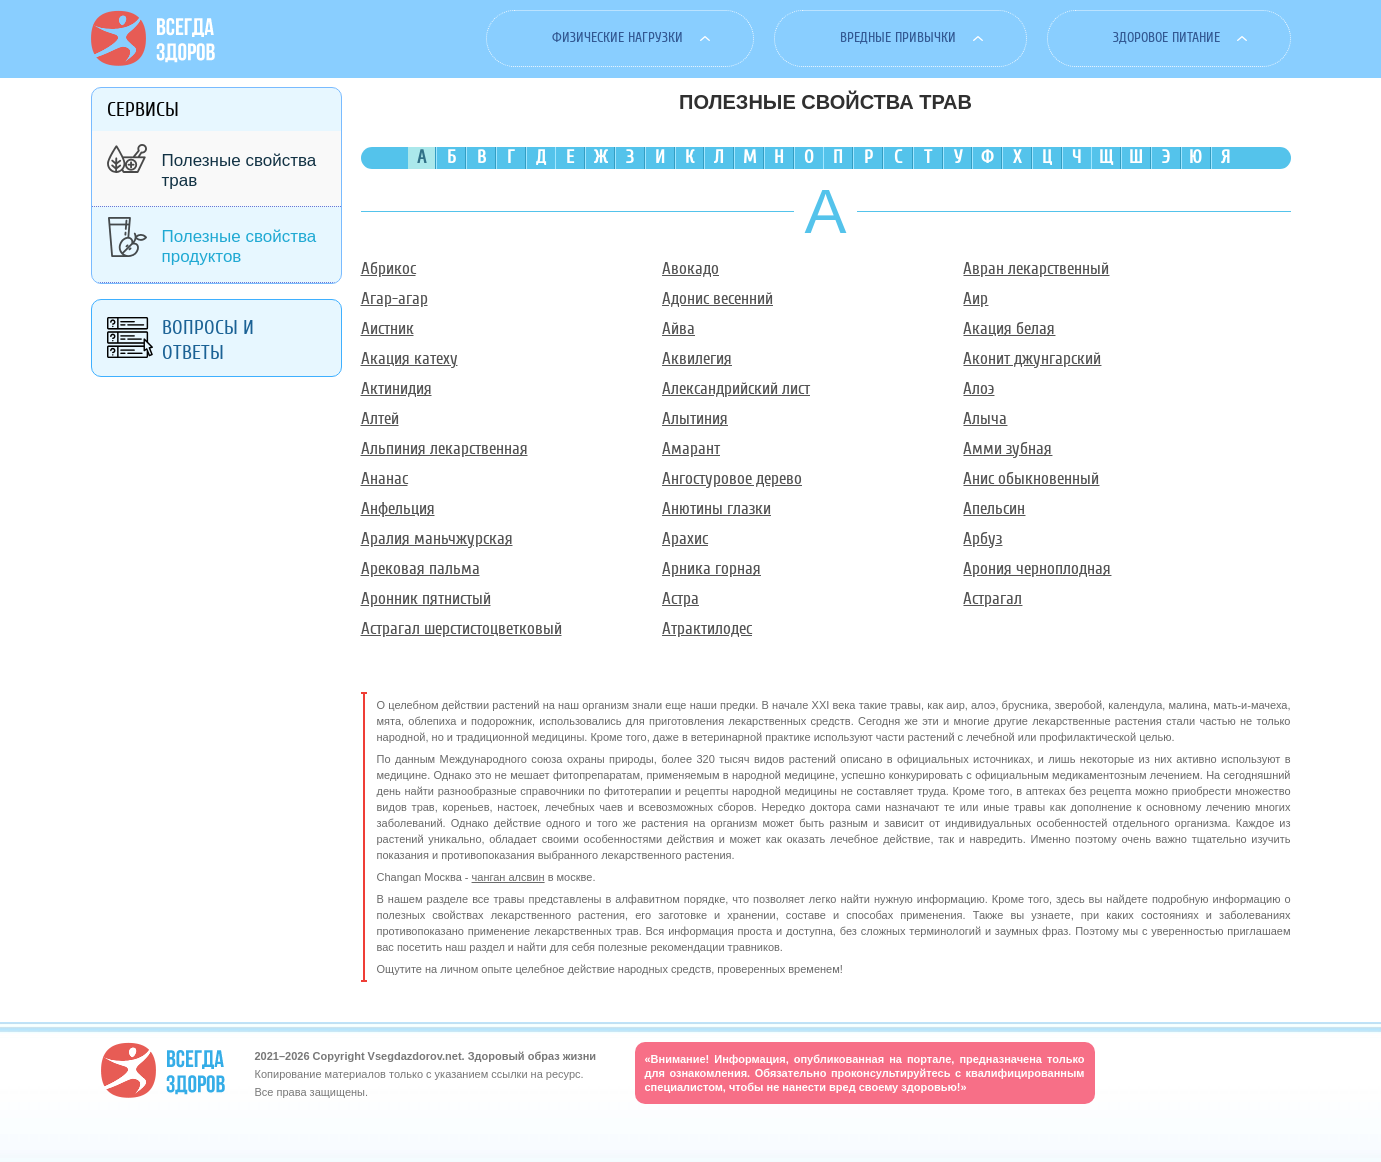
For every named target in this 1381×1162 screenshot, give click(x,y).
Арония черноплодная (1037, 568)
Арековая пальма (420, 568)
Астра (680, 598)
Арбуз (982, 538)
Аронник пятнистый (426, 598)
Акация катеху (409, 358)
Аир (975, 298)
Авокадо (690, 268)
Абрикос (388, 268)
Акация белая (1009, 328)
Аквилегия (697, 358)
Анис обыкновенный (1031, 478)
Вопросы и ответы (208, 340)
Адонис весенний (717, 298)
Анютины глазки (716, 508)
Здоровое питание (1166, 37)
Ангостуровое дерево (732, 478)
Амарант (691, 448)
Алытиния (695, 418)
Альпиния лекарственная (444, 448)
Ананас (384, 478)
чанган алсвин (508, 877)
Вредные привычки (898, 37)
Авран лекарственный (1036, 268)
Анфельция (398, 508)
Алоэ (978, 388)
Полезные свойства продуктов (239, 246)
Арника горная (711, 568)
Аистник (387, 328)
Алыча (985, 418)
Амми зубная (1007, 448)
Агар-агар (394, 298)
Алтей (380, 418)
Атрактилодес (707, 628)
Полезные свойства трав (239, 170)
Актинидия (396, 388)
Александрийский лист (736, 388)
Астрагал (992, 598)
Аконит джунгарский (1032, 358)
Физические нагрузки (617, 37)
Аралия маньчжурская (437, 538)
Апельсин (994, 508)
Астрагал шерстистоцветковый (461, 628)
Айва (678, 328)
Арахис (685, 538)
